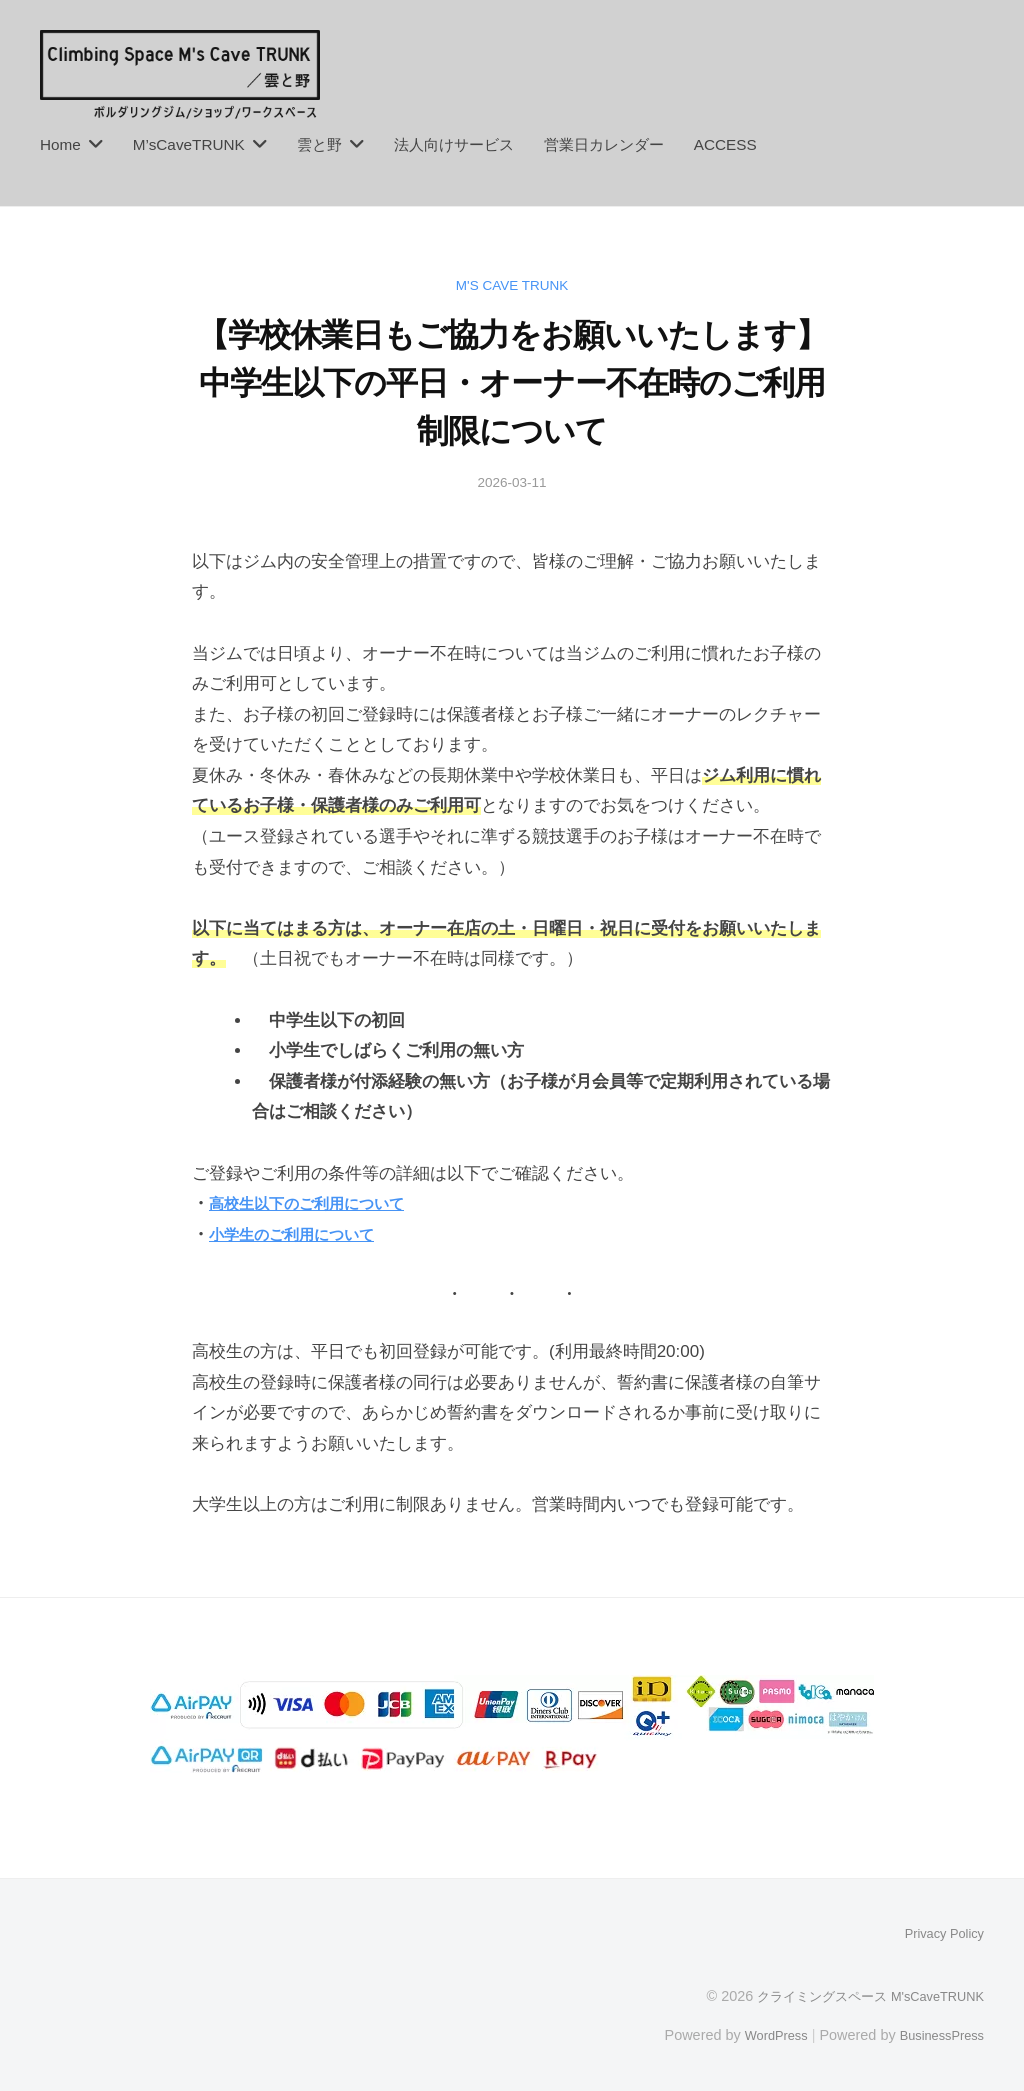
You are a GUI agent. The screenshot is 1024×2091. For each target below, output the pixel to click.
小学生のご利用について (302, 1234)
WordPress (760, 2034)
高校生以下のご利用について (319, 1203)
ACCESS (725, 144)
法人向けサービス (454, 144)
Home (60, 144)
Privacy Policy (939, 1933)
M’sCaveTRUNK (189, 144)
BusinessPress (937, 2034)
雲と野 (319, 144)
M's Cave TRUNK (511, 284)
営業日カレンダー (604, 144)
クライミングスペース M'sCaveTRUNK (859, 1995)
